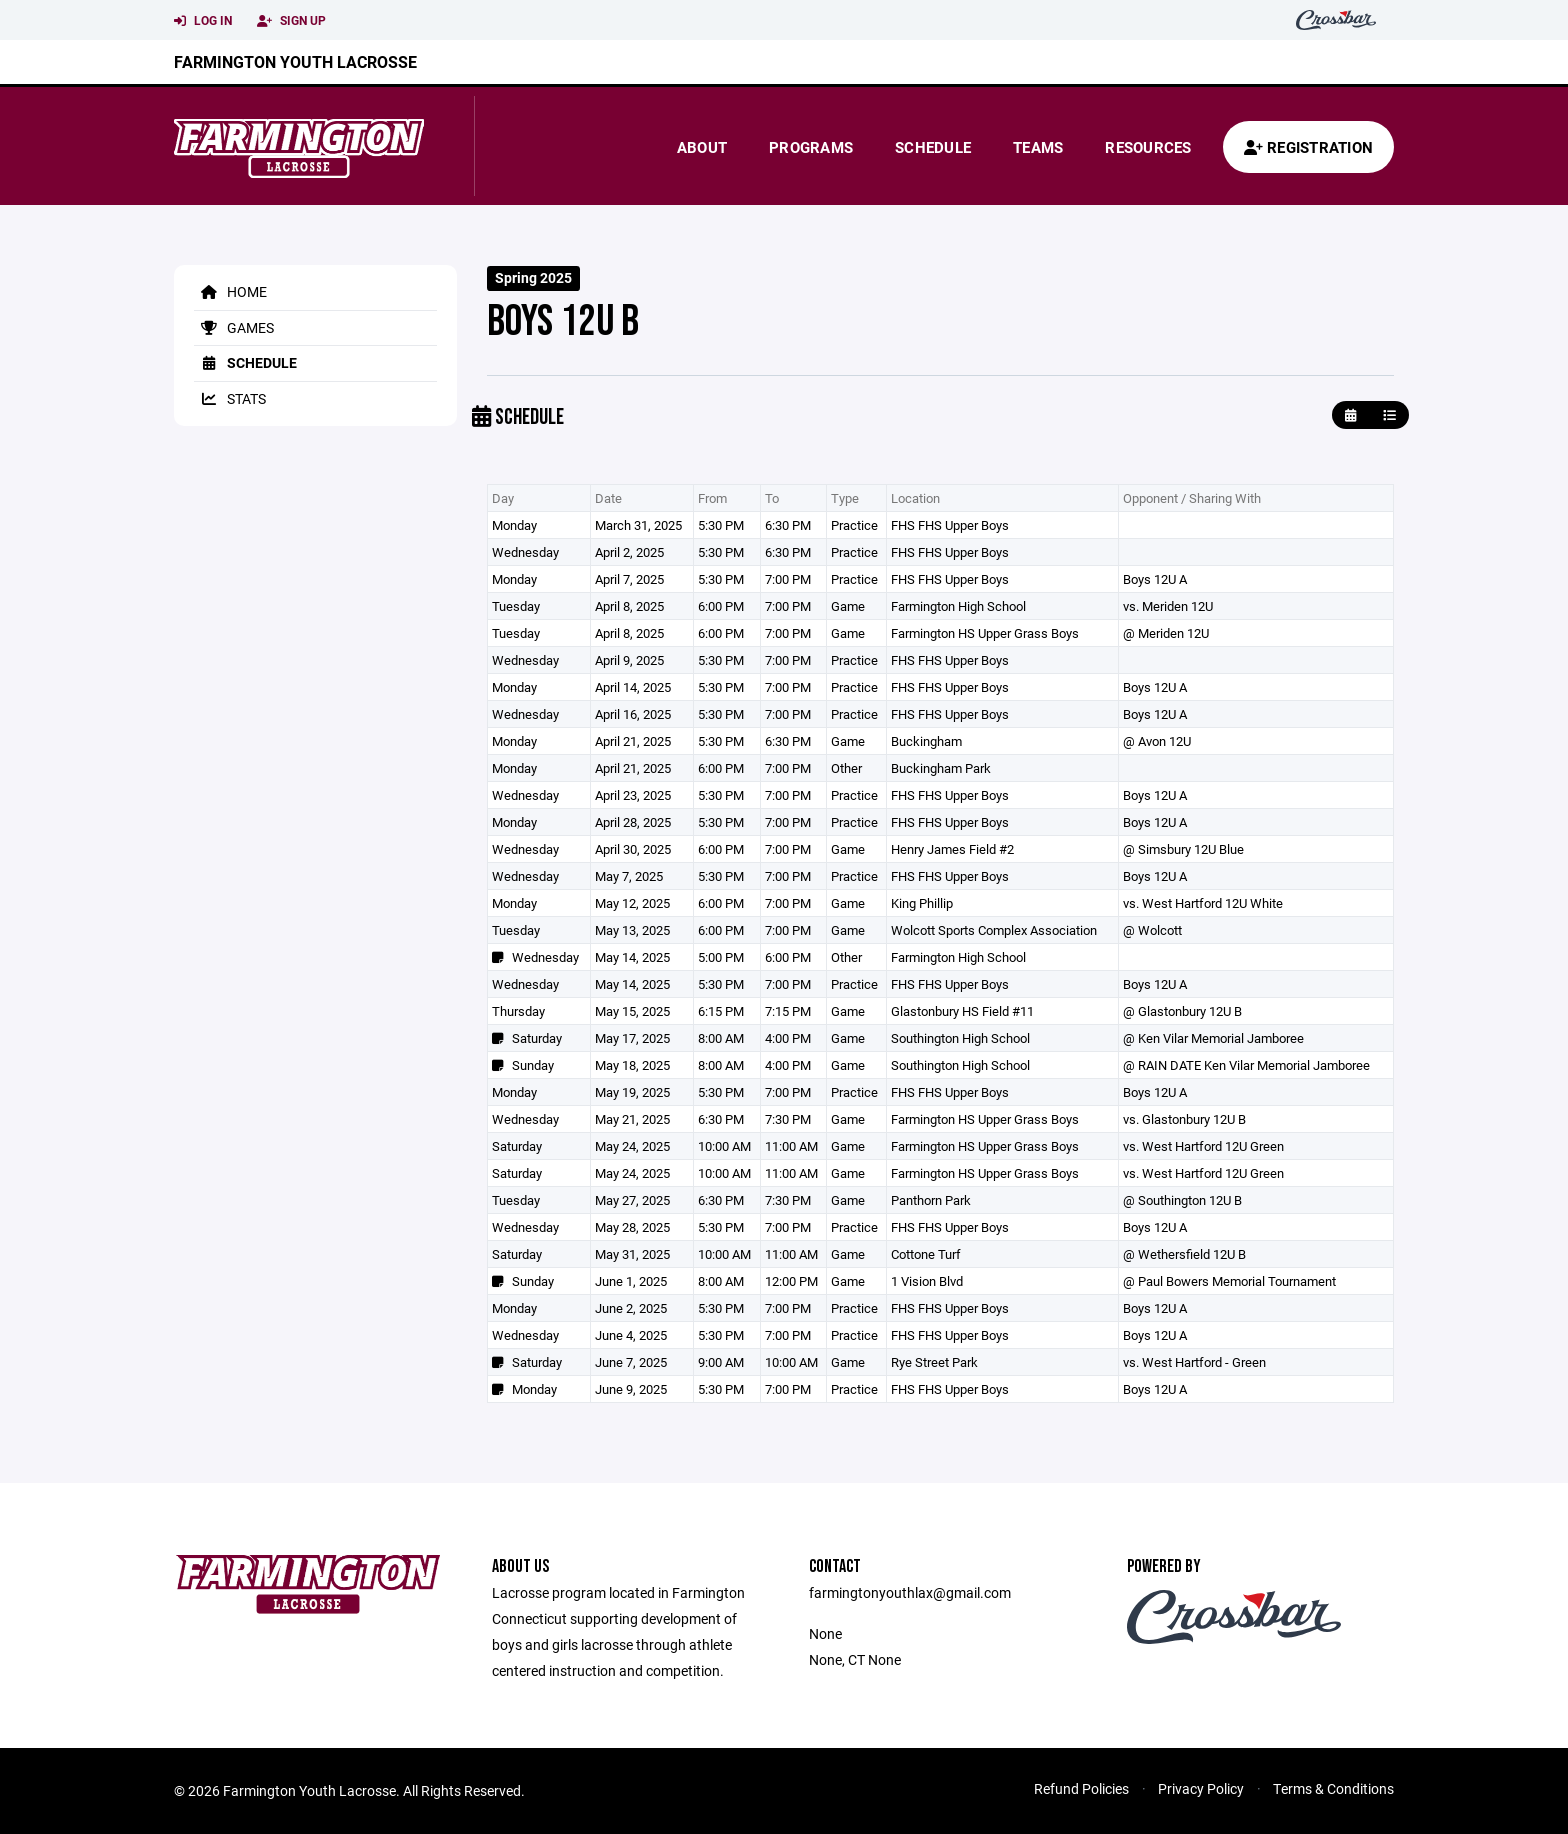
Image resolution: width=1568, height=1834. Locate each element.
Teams (1038, 147)
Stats (230, 398)
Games (234, 327)
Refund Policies (1081, 1788)
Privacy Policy (1201, 1788)
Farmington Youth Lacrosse (295, 61)
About (702, 147)
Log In (203, 21)
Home (230, 291)
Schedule (933, 147)
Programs (811, 147)
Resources (1148, 147)
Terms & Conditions (1333, 1788)
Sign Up (291, 21)
